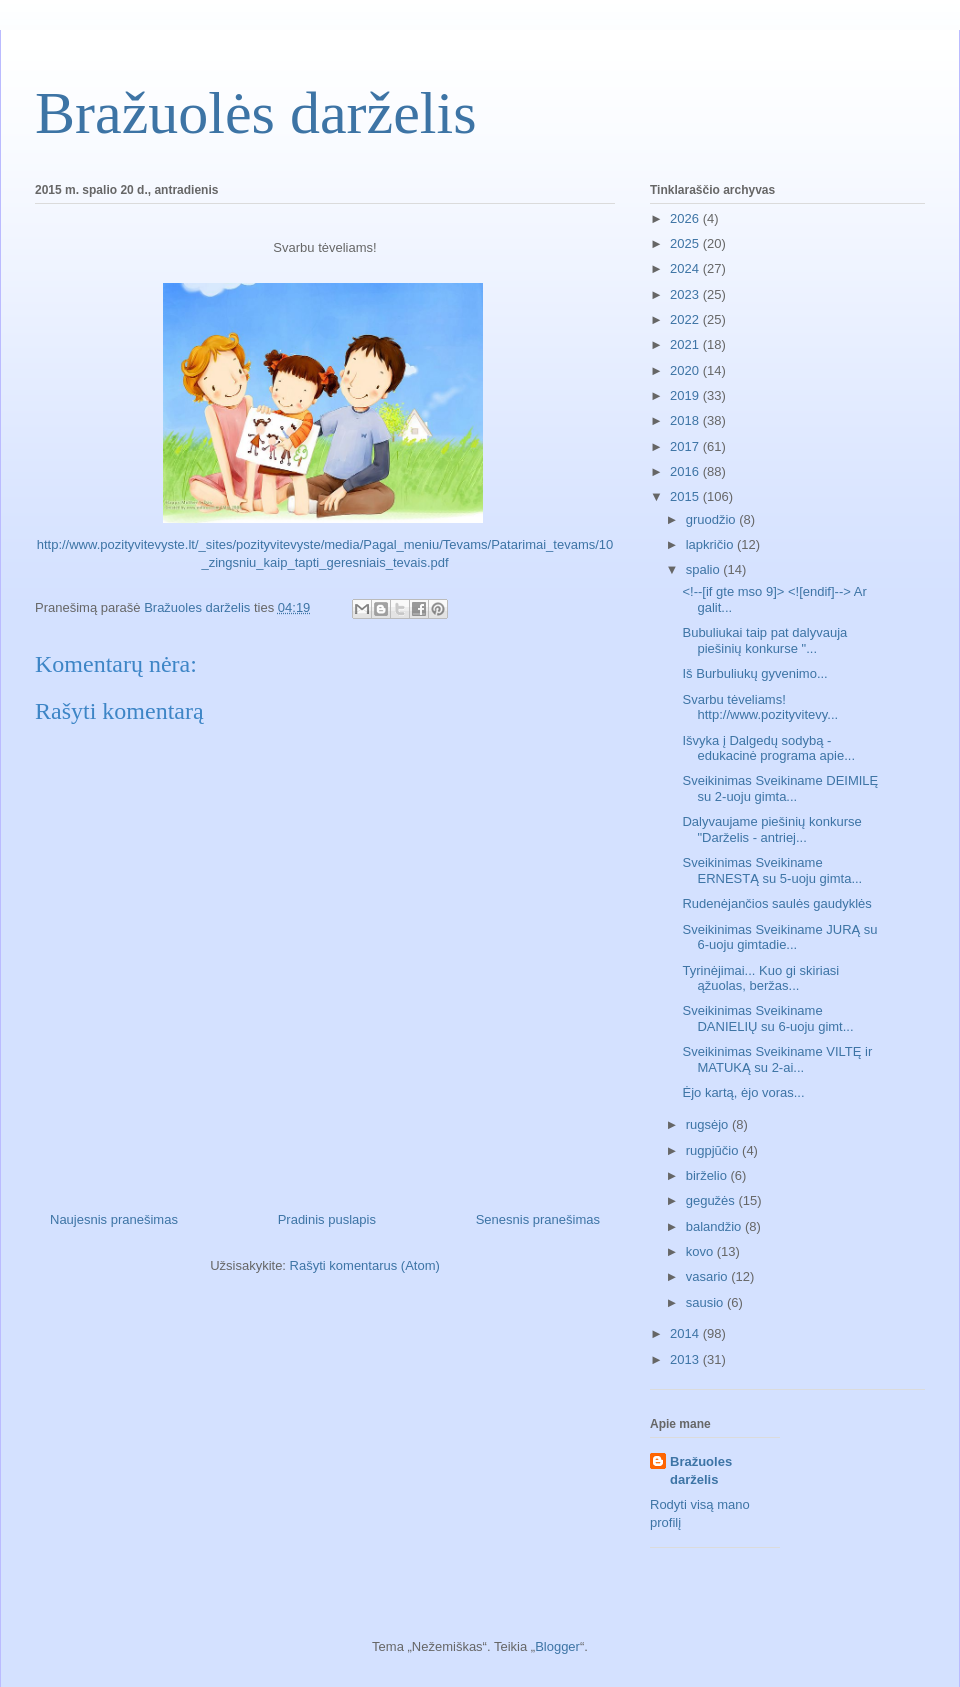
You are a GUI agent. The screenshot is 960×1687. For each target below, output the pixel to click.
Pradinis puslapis (327, 1219)
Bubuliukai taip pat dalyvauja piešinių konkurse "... (764, 640)
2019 (686, 395)
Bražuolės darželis (255, 113)
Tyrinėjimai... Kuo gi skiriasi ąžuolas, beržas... (760, 978)
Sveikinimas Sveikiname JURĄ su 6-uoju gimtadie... (779, 937)
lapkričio (711, 544)
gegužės (712, 1200)
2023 (686, 294)
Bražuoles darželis (701, 1470)
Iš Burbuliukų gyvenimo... (754, 673)
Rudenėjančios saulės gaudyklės (776, 903)
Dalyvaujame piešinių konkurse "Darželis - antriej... (771, 829)
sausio (706, 1302)
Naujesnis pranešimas (114, 1219)
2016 (686, 471)
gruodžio (712, 519)
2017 (686, 446)
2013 (686, 1359)
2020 (686, 370)
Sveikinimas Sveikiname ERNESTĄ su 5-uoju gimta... (772, 870)
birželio (708, 1175)
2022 (686, 319)
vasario (709, 1276)
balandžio (715, 1226)
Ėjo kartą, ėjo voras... (743, 1092)
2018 (686, 420)
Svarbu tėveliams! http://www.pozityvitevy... (760, 707)
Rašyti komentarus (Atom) (365, 1265)
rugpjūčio (714, 1150)
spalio (705, 569)
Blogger (557, 1646)
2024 (686, 268)
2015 (686, 496)
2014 (686, 1333)
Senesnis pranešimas (538, 1219)
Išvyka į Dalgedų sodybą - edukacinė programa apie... (768, 748)
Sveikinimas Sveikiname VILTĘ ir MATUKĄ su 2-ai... (777, 1059)
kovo (701, 1251)
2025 (686, 243)
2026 (686, 218)
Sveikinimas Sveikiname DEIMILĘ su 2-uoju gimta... (780, 788)
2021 (686, 344)
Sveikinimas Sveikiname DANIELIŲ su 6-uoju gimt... (767, 1018)
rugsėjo (709, 1124)
